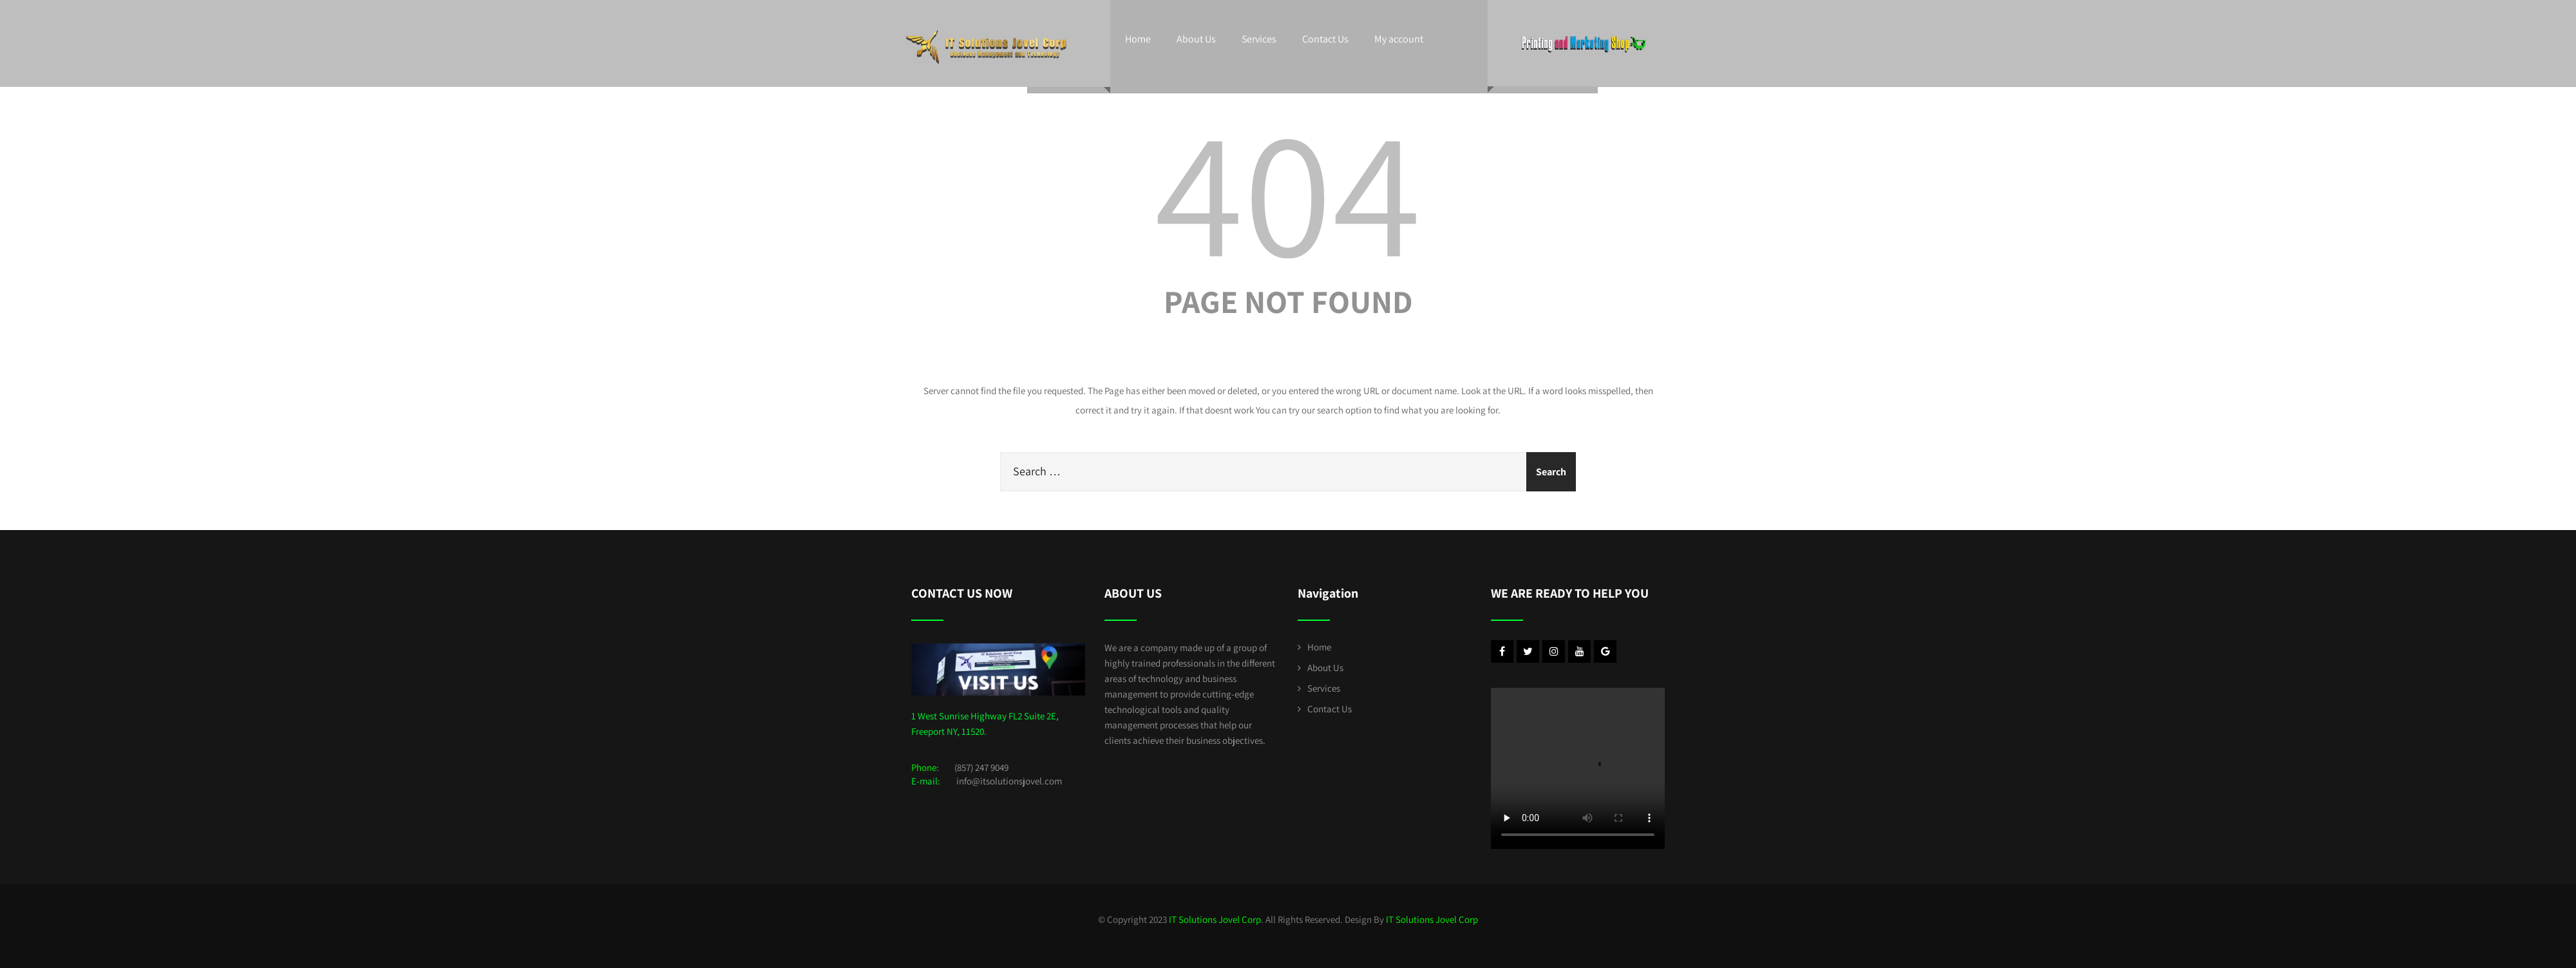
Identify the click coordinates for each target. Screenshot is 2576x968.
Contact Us (1325, 39)
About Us (1196, 39)
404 (1288, 190)
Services (1259, 39)
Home (1138, 39)
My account (1398, 39)
